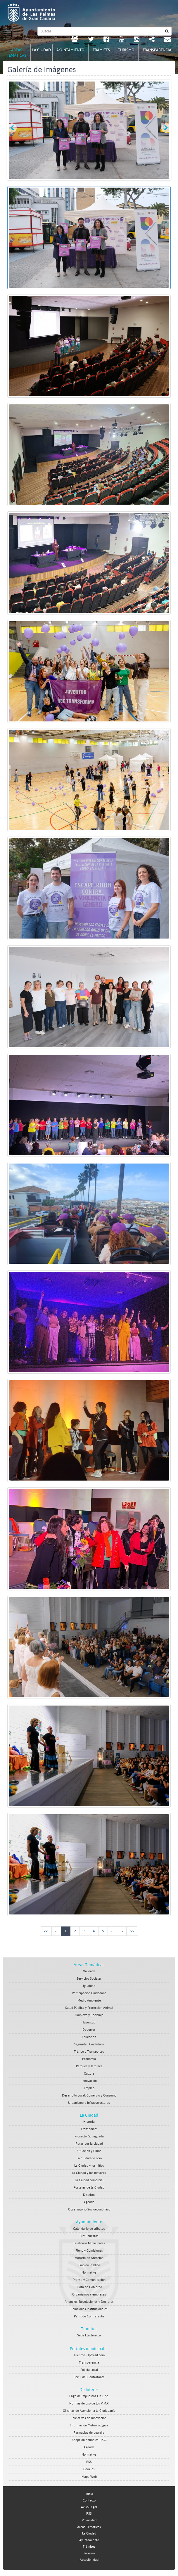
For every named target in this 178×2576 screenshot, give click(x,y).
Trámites (89, 2328)
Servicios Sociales (89, 1979)
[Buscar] (167, 31)
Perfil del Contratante (89, 2377)
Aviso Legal (89, 2507)
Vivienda (89, 1971)
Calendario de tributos (89, 2229)
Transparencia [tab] (157, 50)
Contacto (89, 2500)
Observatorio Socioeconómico (89, 2209)
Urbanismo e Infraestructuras (89, 2103)
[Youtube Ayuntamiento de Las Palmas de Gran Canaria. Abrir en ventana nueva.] (121, 40)
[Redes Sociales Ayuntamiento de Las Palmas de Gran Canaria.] (152, 40)
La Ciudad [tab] (41, 50)
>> (132, 1931)
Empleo (89, 2088)
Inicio (89, 2494)
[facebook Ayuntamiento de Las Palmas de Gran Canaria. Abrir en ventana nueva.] (106, 40)
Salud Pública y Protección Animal (89, 2008)
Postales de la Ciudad (89, 2187)
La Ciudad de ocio (89, 2158)
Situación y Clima (89, 2151)
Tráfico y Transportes (89, 2052)
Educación (89, 2037)
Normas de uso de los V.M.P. (89, 2403)
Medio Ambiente (89, 2000)
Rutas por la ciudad (89, 2144)
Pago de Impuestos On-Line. (89, 2396)
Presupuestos (89, 2236)
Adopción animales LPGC (89, 2440)
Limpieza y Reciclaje (89, 2015)
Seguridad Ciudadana (89, 2044)
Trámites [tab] (101, 50)
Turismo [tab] (126, 50)
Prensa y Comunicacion (89, 2280)
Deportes (89, 2030)
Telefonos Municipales (89, 2243)
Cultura (89, 2073)
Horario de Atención (89, 2258)
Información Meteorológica (89, 2425)
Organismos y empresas (89, 2294)
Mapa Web (89, 2477)
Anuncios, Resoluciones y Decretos (89, 2302)
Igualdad (89, 1986)
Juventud (89, 2022)
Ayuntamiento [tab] (70, 50)
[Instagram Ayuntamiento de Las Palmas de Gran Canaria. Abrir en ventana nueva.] (136, 40)
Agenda (89, 2202)
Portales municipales (89, 2348)
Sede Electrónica (89, 2335)
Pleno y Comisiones (89, 2251)
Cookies (89, 2469)
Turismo (89, 2553)
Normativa (89, 2272)
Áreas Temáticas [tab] (16, 53)
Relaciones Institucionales (89, 2309)
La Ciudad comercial (89, 2180)
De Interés (89, 2389)
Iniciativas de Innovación (89, 2418)
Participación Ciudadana (89, 1993)
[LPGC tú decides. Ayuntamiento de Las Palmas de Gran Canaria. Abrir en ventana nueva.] (75, 40)
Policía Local (89, 2370)
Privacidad (89, 2520)
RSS (89, 2462)
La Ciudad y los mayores (89, 2173)
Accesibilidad (89, 2560)
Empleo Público (89, 2265)
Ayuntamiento (89, 2222)
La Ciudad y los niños (89, 2166)
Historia (89, 2122)
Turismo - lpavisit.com (89, 2355)
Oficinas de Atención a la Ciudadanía (89, 2411)
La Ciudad (89, 2115)
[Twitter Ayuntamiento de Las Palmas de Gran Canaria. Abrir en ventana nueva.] (91, 40)
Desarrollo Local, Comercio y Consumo (89, 2095)
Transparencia (89, 2362)
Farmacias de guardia (89, 2433)
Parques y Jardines (89, 2066)
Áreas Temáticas (89, 1964)
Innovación (89, 2081)
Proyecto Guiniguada (89, 2136)
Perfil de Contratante (89, 2316)
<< (46, 1931)
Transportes (89, 2129)
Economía (89, 2059)
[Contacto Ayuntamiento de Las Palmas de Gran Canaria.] (167, 40)
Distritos (89, 2195)
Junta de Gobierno (89, 2287)
